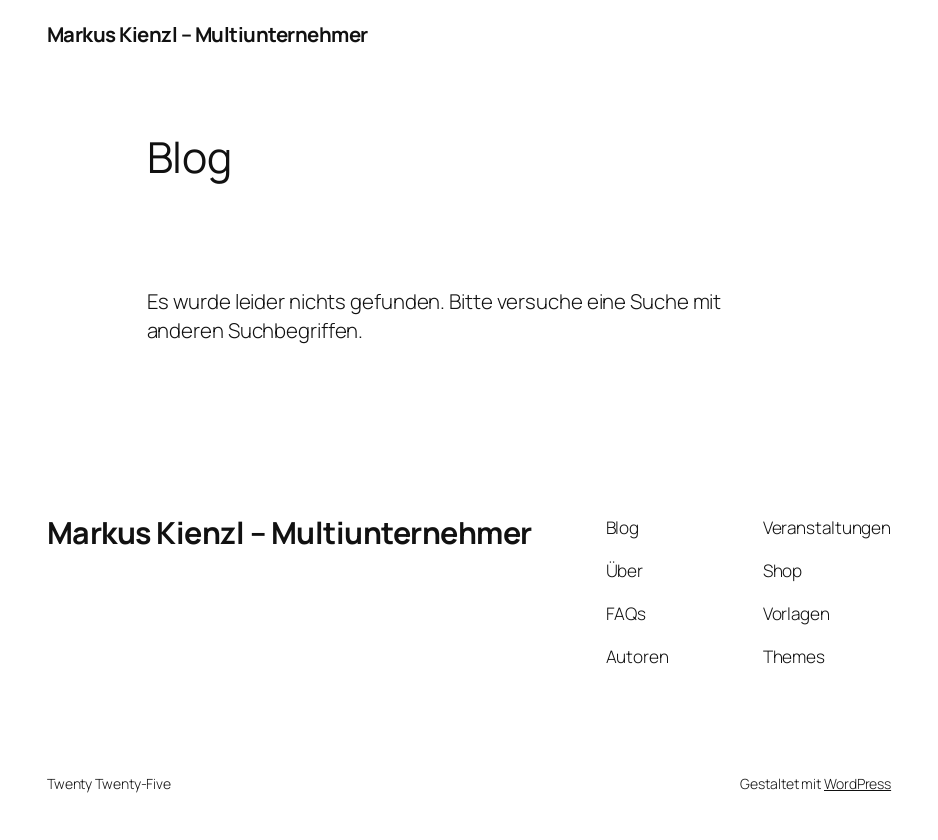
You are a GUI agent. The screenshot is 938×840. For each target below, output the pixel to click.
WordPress (857, 783)
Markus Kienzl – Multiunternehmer (207, 34)
